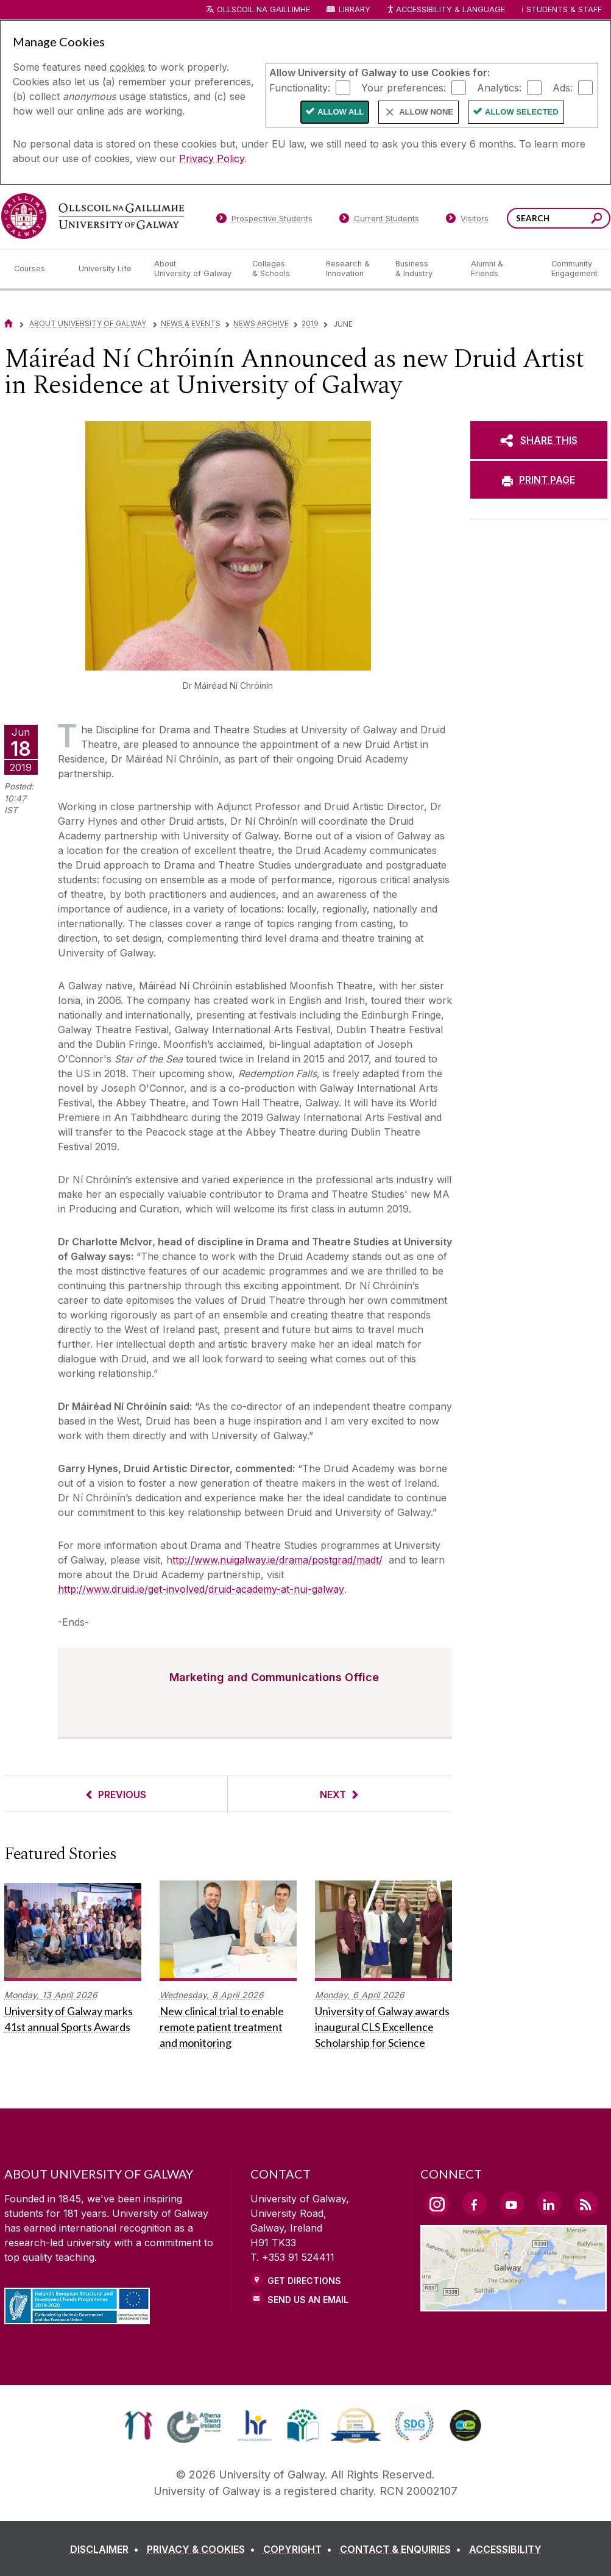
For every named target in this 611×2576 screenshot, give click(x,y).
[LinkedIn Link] (549, 2203)
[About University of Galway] (193, 268)
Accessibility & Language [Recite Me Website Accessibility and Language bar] (446, 10)
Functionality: (299, 87)
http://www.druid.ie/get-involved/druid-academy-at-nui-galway (201, 1589)
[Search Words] (558, 218)
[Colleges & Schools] (279, 268)
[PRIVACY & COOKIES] (203, 2549)
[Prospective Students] (264, 220)
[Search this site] (596, 220)
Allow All (340, 111)
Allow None (426, 111)
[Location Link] (513, 2304)
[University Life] (106, 268)
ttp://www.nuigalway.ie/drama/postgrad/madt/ (277, 1560)
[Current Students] (379, 220)
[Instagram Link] (437, 2204)
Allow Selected (522, 111)
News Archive (261, 323)
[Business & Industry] (423, 268)
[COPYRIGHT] (300, 2549)
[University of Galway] (92, 216)
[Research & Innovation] (351, 268)
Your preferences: (403, 87)
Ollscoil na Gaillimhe (263, 9)
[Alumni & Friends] (501, 268)
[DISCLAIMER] (107, 2549)
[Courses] (36, 268)
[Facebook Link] (474, 2203)
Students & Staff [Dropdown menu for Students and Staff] (564, 9)
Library (354, 9)
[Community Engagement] (574, 268)
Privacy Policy (211, 158)
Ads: (563, 87)
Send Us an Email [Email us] (307, 2299)
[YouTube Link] (512, 2203)
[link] (138, 2425)
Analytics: (499, 87)
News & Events (191, 323)
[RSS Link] (586, 2203)
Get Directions (304, 2280)
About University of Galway (88, 323)
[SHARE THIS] (538, 440)
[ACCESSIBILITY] (505, 2549)
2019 (310, 323)
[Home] (8, 323)
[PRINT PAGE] (538, 480)
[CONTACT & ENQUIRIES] (403, 2549)
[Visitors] (467, 220)
